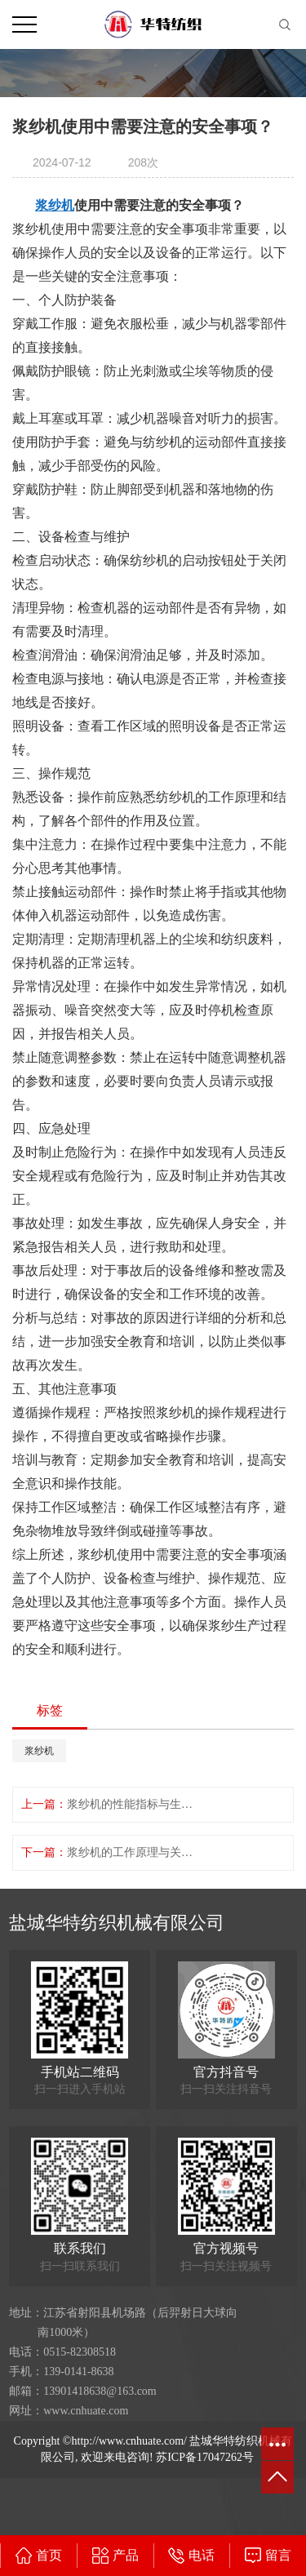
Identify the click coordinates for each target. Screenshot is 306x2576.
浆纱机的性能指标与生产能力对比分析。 (133, 1804)
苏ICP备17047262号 (205, 2457)
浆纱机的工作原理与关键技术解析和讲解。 (133, 1852)
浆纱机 (39, 1751)
